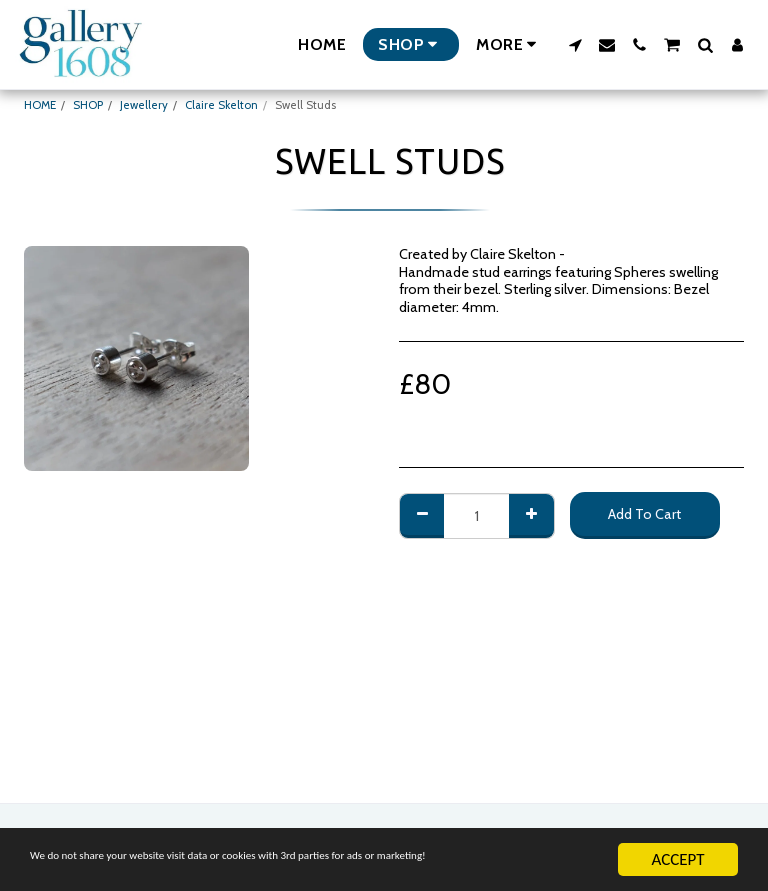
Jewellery (144, 105)
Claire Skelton (221, 105)
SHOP (88, 105)
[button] (575, 45)
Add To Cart (644, 514)
